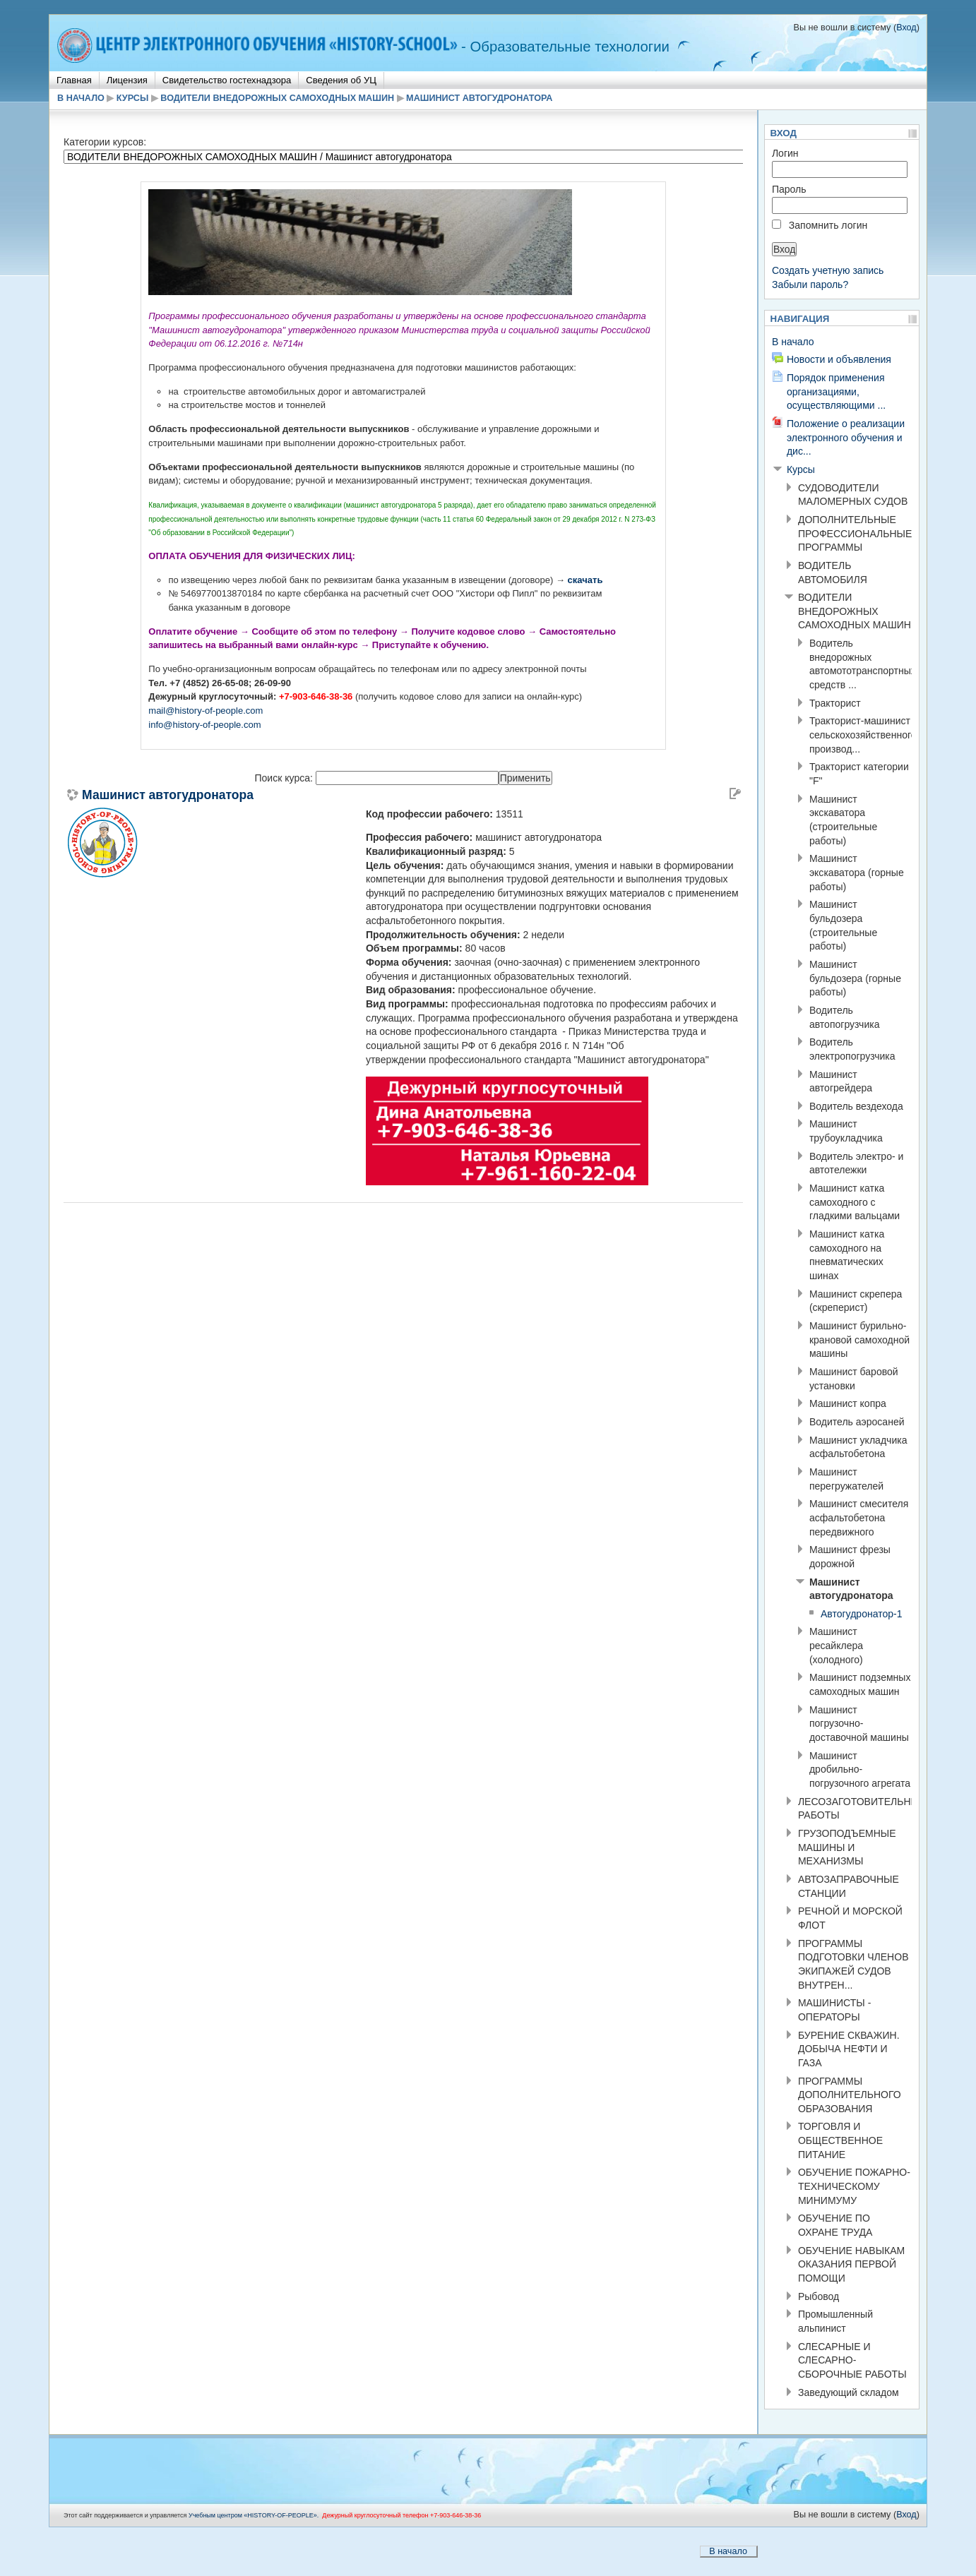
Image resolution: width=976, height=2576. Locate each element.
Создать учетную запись (828, 270)
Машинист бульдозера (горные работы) (855, 978)
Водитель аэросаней (857, 1421)
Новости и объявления (839, 359)
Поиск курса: (284, 778)
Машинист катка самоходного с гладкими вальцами (854, 1201)
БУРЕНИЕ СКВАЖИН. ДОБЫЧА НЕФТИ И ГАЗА (849, 2049)
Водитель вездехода (856, 1106)
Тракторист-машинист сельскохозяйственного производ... (863, 734)
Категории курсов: (105, 142)
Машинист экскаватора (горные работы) (856, 872)
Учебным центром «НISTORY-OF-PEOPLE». (254, 2515)
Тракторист (835, 703)
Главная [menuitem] (74, 80)
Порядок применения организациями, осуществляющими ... (836, 391)
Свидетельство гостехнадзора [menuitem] (227, 80)
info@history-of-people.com (204, 724)
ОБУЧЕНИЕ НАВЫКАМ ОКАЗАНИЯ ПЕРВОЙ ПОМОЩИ (851, 2264)
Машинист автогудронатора (479, 98)
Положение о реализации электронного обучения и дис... (846, 437)
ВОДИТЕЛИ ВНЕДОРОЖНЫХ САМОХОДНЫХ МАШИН (277, 98)
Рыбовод (818, 2296)
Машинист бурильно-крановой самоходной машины (859, 1339)
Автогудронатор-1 (862, 1613)
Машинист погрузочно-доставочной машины (859, 1723)
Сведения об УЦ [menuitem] (341, 80)
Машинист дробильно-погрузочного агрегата (859, 1769)
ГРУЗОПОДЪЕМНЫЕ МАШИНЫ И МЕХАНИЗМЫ (847, 1847)
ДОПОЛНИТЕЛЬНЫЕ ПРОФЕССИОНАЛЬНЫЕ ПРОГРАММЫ (855, 533)
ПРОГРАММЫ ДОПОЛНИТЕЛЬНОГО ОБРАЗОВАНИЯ (849, 2094)
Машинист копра (847, 1403)
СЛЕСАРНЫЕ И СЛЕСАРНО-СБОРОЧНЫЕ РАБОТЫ (852, 2360)
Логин (785, 153)
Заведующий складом (848, 2392)
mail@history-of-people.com (205, 710)
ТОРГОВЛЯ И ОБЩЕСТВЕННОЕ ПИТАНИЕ (840, 2140)
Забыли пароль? (810, 284)
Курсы (132, 98)
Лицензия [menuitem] (127, 80)
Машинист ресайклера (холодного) (836, 1645)
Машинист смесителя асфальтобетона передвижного (858, 1517)
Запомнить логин (828, 225)
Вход (906, 27)
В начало (81, 98)
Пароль (789, 189)
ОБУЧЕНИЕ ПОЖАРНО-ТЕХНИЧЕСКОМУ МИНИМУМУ (854, 2186)
